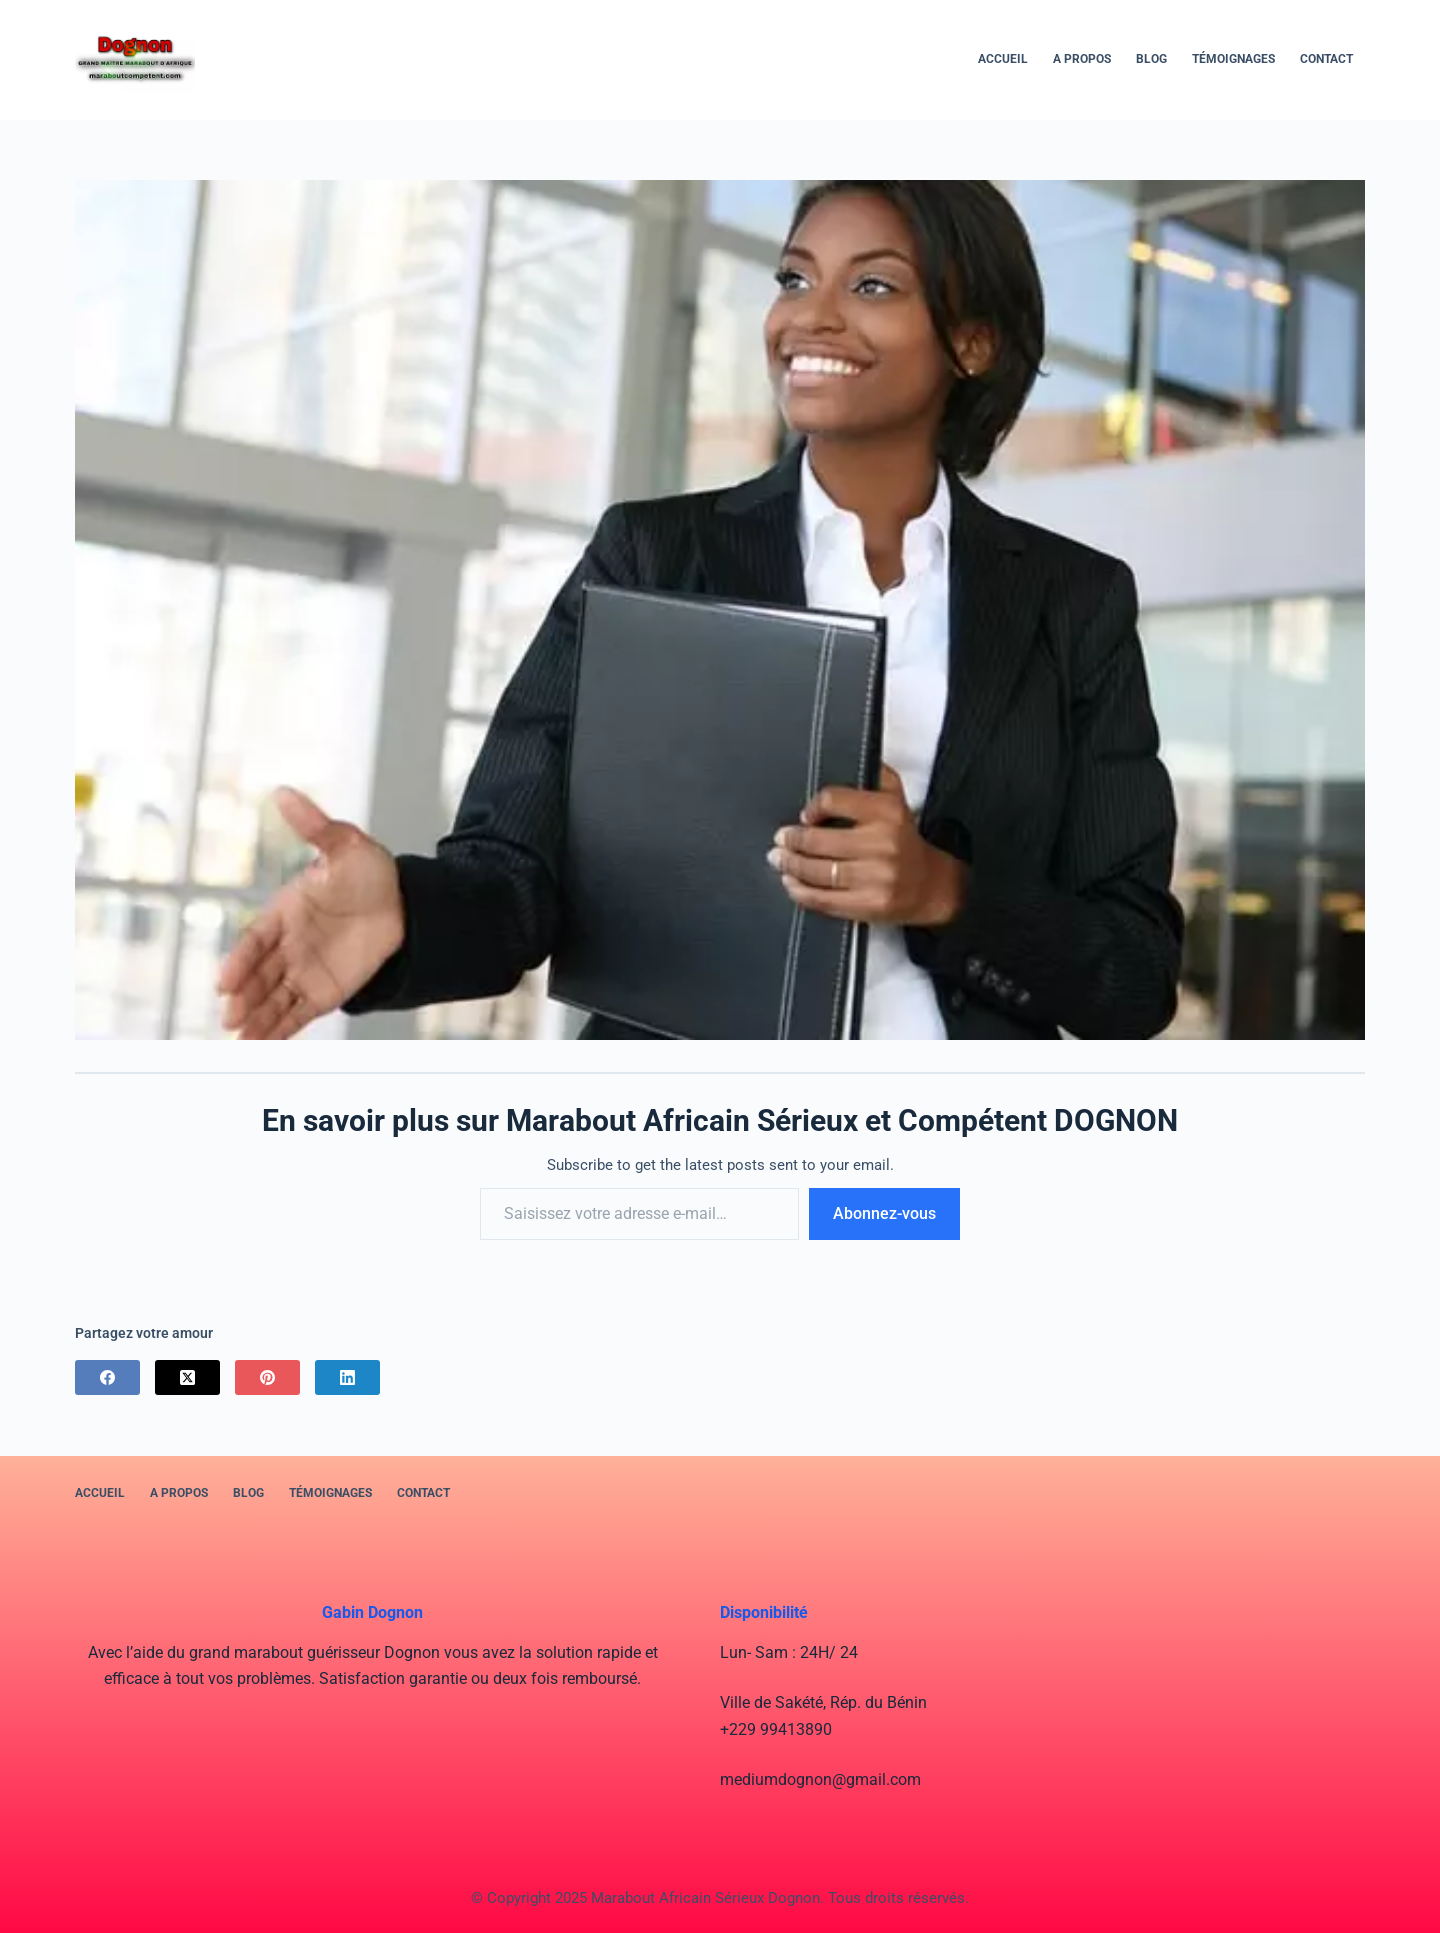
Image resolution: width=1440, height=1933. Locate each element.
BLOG (1151, 59)
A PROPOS (1082, 59)
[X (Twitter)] (187, 1377)
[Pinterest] (267, 1377)
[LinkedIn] (347, 1377)
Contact (1326, 59)
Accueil (1003, 59)
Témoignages (1233, 59)
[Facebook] (107, 1377)
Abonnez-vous (884, 1213)
